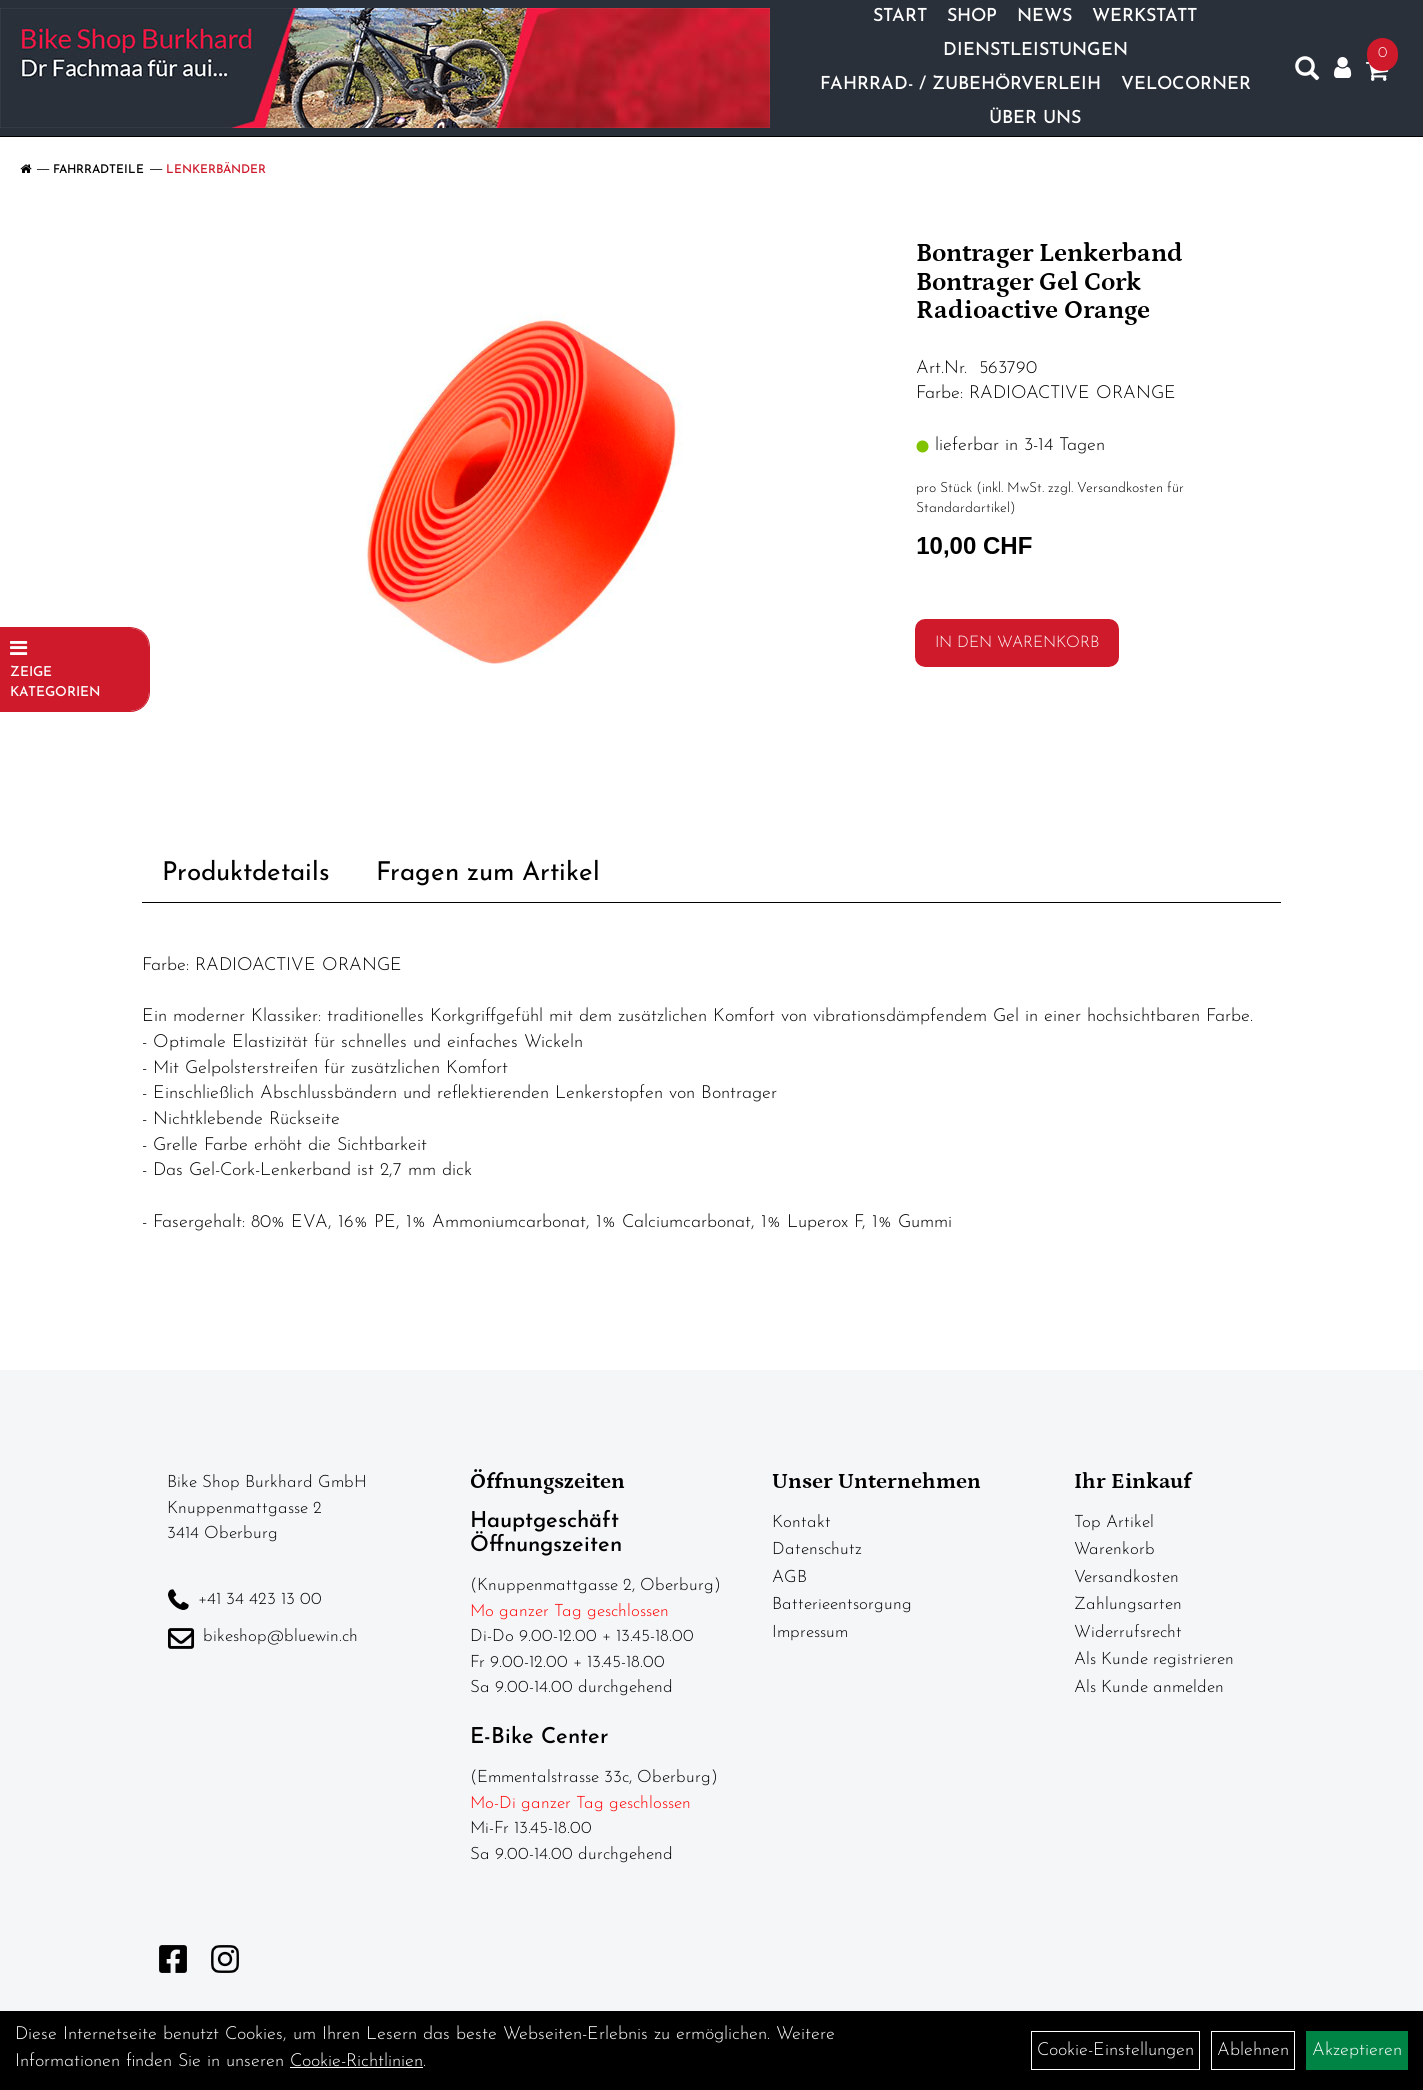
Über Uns (1035, 118)
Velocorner (1186, 84)
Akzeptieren (1357, 2050)
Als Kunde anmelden (1149, 1687)
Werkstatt (1144, 16)
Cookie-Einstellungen (1115, 2050)
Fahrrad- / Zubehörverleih (960, 84)
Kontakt (801, 1522)
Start (900, 16)
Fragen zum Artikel (488, 873)
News (1044, 16)
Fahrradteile (98, 170)
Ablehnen (1253, 2050)
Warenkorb (1114, 1549)
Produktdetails (246, 873)
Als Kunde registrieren (1154, 1659)
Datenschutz (817, 1549)
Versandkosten (1126, 1577)
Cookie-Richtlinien (356, 2061)
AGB (789, 1577)
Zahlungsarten (1128, 1604)
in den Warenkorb (1017, 643)
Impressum (810, 1632)
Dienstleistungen (1035, 50)
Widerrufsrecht (1128, 1632)
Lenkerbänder (216, 170)
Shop (972, 16)
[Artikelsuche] (1307, 73)
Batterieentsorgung (842, 1604)
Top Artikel (1114, 1522)
